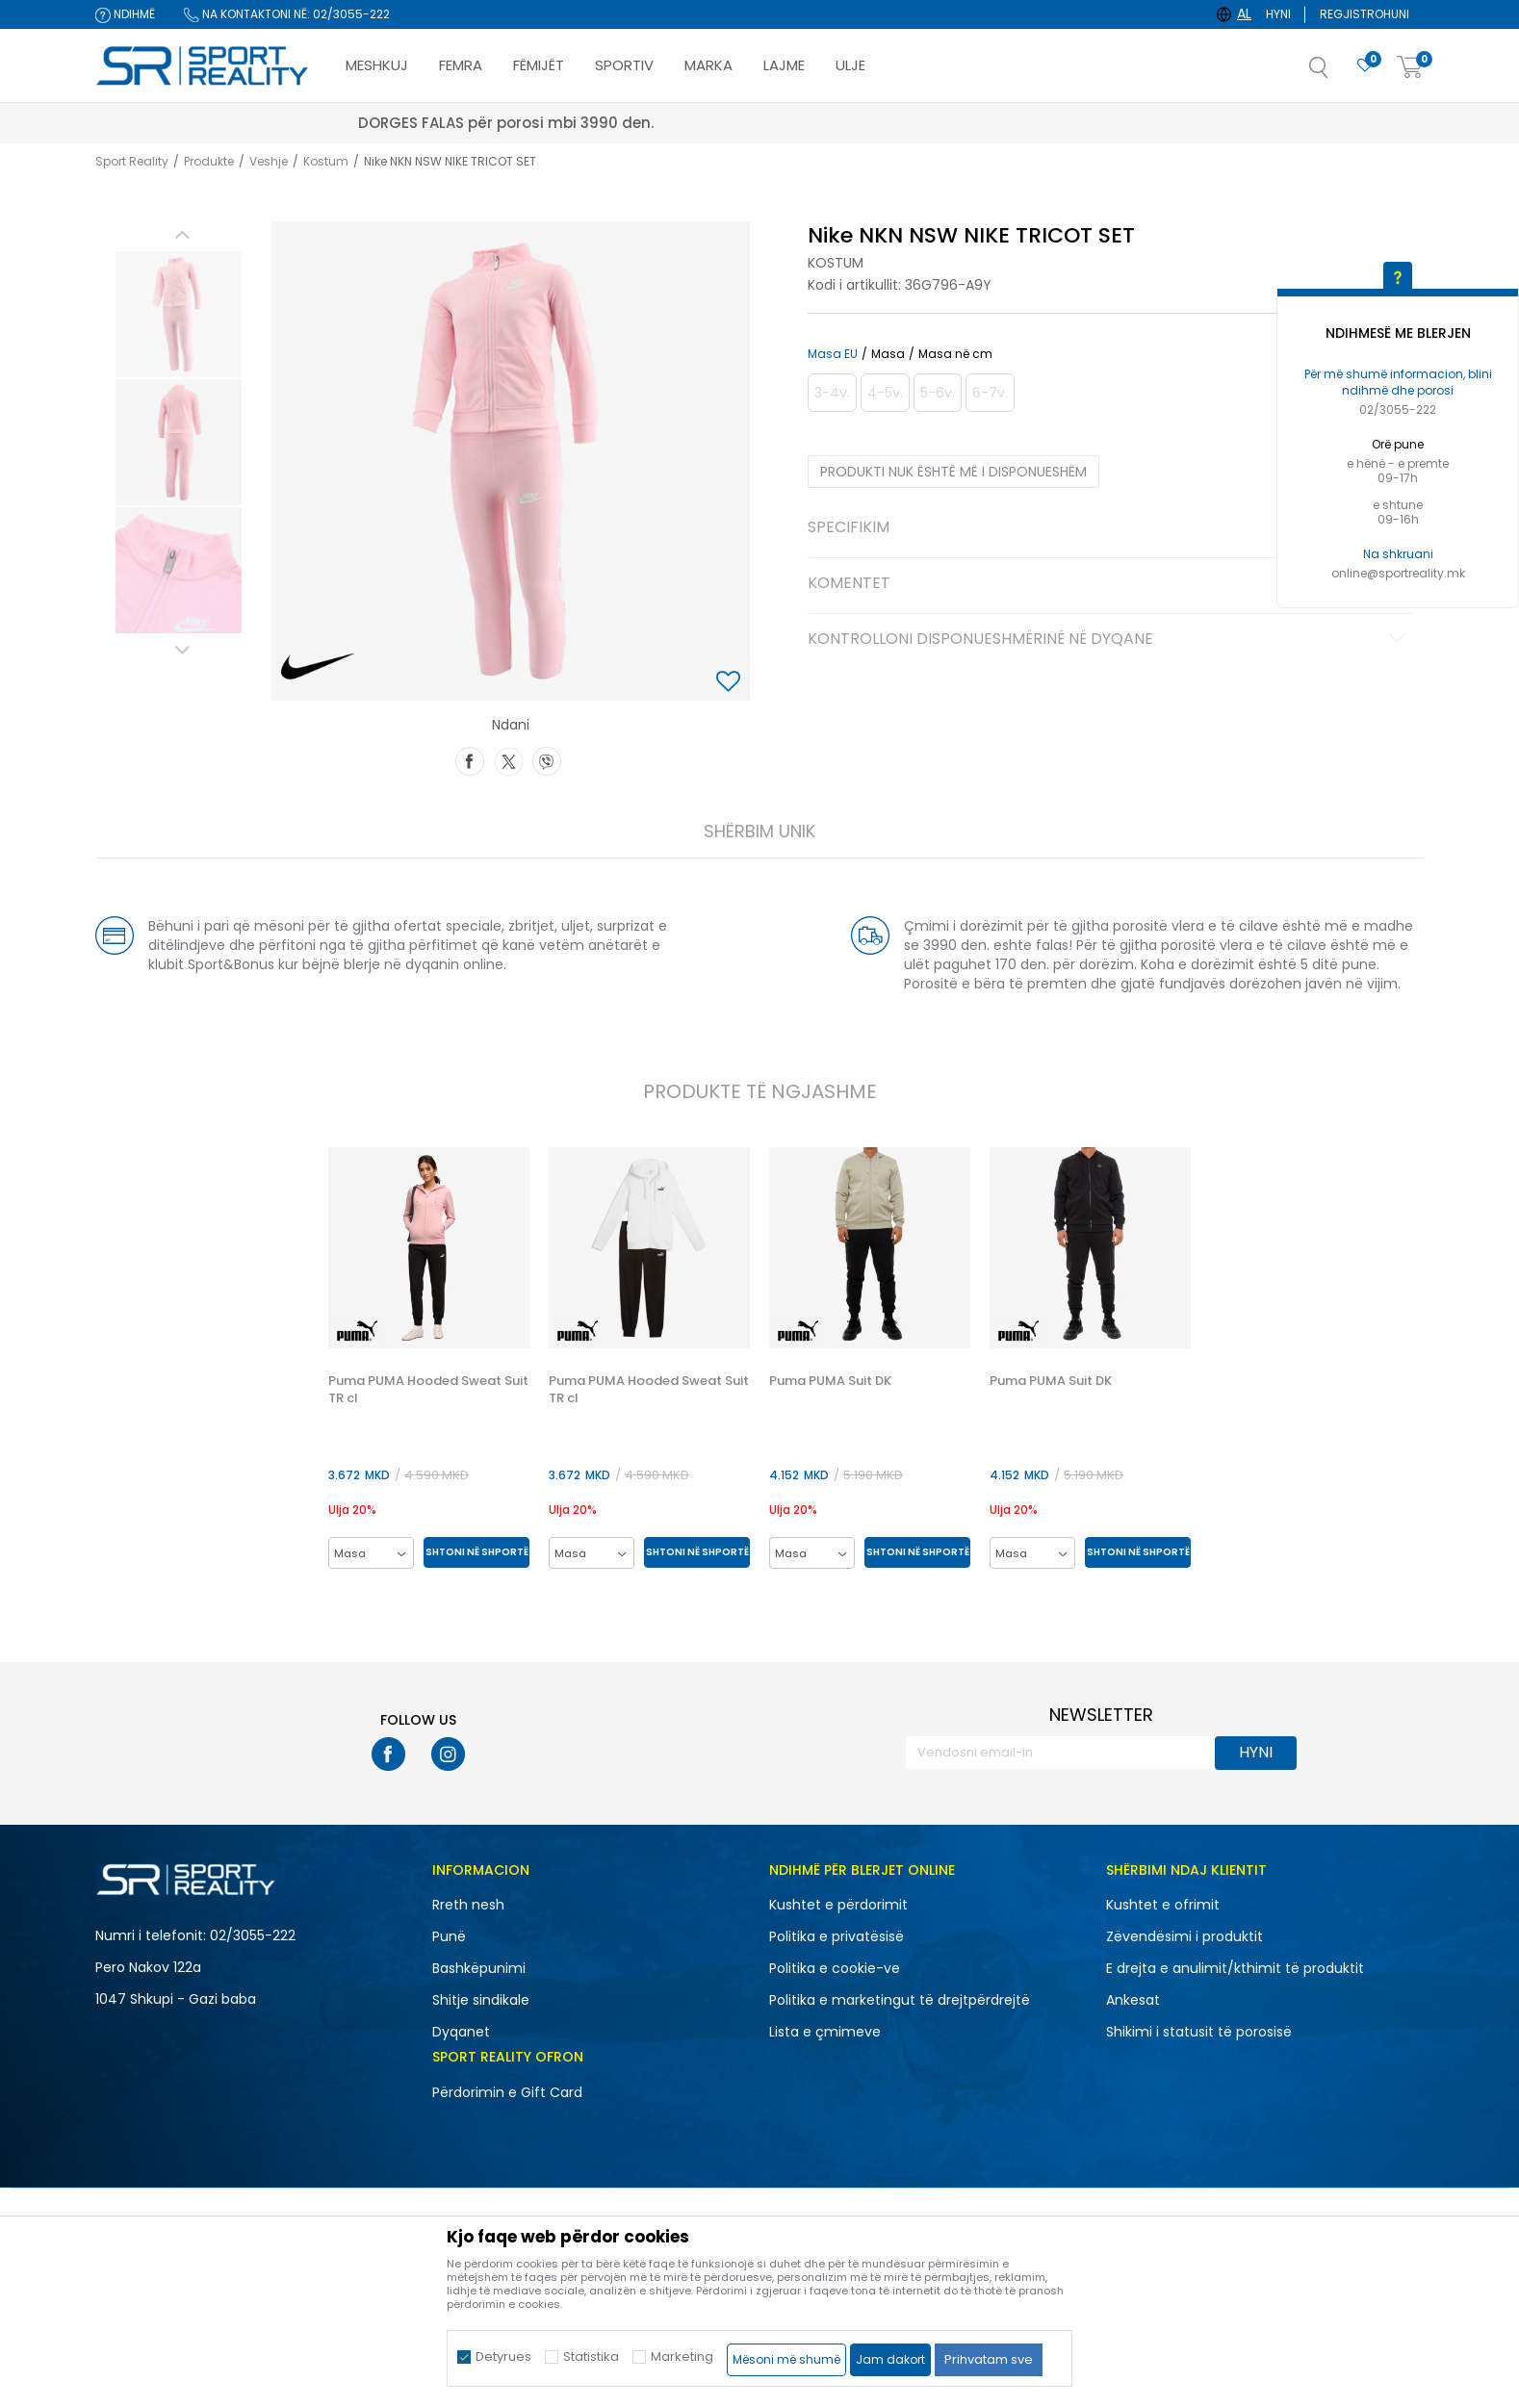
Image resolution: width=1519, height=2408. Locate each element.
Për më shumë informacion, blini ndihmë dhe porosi (1398, 382)
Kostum (325, 161)
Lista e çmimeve (825, 2031)
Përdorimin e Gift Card (507, 2092)
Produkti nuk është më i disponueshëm (953, 471)
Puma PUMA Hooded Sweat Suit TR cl (428, 1389)
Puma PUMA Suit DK (830, 1381)
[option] (178, 314)
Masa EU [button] (833, 354)
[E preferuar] (1365, 66)
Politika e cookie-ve (834, 1968)
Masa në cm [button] (955, 354)
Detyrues (503, 2356)
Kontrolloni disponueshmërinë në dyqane (1109, 640)
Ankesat (1133, 2000)
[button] (1338, 73)
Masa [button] (888, 354)
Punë (449, 1936)
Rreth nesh (468, 1904)
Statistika (591, 2356)
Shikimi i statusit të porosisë (1199, 2031)
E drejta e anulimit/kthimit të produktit (1235, 1968)
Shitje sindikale (480, 2000)
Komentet (1109, 584)
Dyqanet (461, 2031)
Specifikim (1109, 528)
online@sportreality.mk (1398, 573)
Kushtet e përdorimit (838, 1904)
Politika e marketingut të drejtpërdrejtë (899, 2000)
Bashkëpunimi (479, 1968)
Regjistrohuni (1364, 14)
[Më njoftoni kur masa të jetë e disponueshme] (832, 392)
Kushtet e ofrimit (1163, 1904)
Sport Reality (131, 161)
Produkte (209, 161)
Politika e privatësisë (836, 1936)
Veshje (268, 161)
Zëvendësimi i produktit (1184, 1936)
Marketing (682, 2356)
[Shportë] (1410, 68)
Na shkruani (1398, 554)
